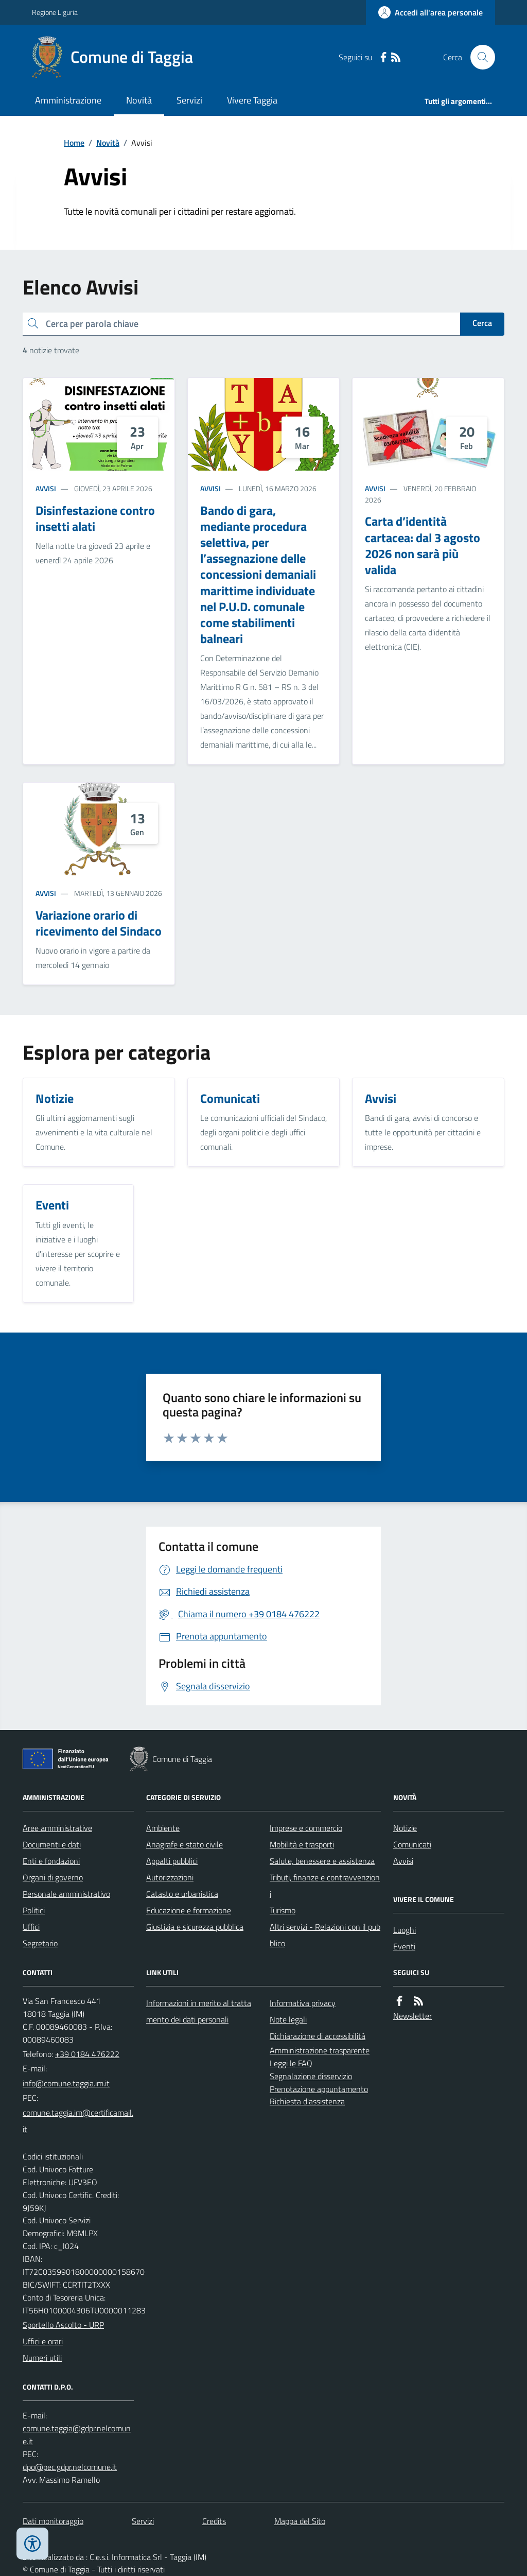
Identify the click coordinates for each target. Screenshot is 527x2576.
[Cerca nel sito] (478, 57)
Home (74, 142)
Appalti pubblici (172, 1861)
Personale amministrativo (66, 1894)
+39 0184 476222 (87, 2054)
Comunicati (412, 1844)
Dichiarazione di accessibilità (317, 2036)
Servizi (189, 100)
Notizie (405, 1828)
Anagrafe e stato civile (184, 1844)
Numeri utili (42, 2358)
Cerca (482, 323)
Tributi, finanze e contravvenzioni (325, 1885)
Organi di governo (53, 1877)
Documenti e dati (52, 1844)
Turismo (282, 1910)
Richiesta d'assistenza (307, 2101)
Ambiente (163, 1828)
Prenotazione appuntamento (319, 2089)
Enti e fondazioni (51, 1861)
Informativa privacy (303, 2003)
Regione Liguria (55, 12)
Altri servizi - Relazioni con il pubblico (325, 1935)
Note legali (288, 2019)
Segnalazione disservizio (311, 2076)
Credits (214, 2521)
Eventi (404, 1946)
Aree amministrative (57, 1828)
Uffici (31, 1927)
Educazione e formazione (188, 1910)
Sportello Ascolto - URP (63, 2325)
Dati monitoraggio (53, 2521)
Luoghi (404, 1930)
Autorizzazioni (170, 1877)
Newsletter (412, 2016)
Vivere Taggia (252, 100)
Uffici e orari (43, 2341)
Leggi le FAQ (291, 2063)
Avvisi (46, 488)
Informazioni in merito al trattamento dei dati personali (198, 2011)
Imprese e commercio (306, 1828)
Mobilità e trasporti (302, 1844)
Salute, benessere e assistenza (322, 1861)
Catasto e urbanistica (182, 1894)
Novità (139, 100)
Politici (34, 1910)
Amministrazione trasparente (320, 2050)
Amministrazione (68, 100)
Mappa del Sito (299, 2521)
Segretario (40, 1943)
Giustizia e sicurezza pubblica (194, 1927)
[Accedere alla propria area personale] (430, 12)
